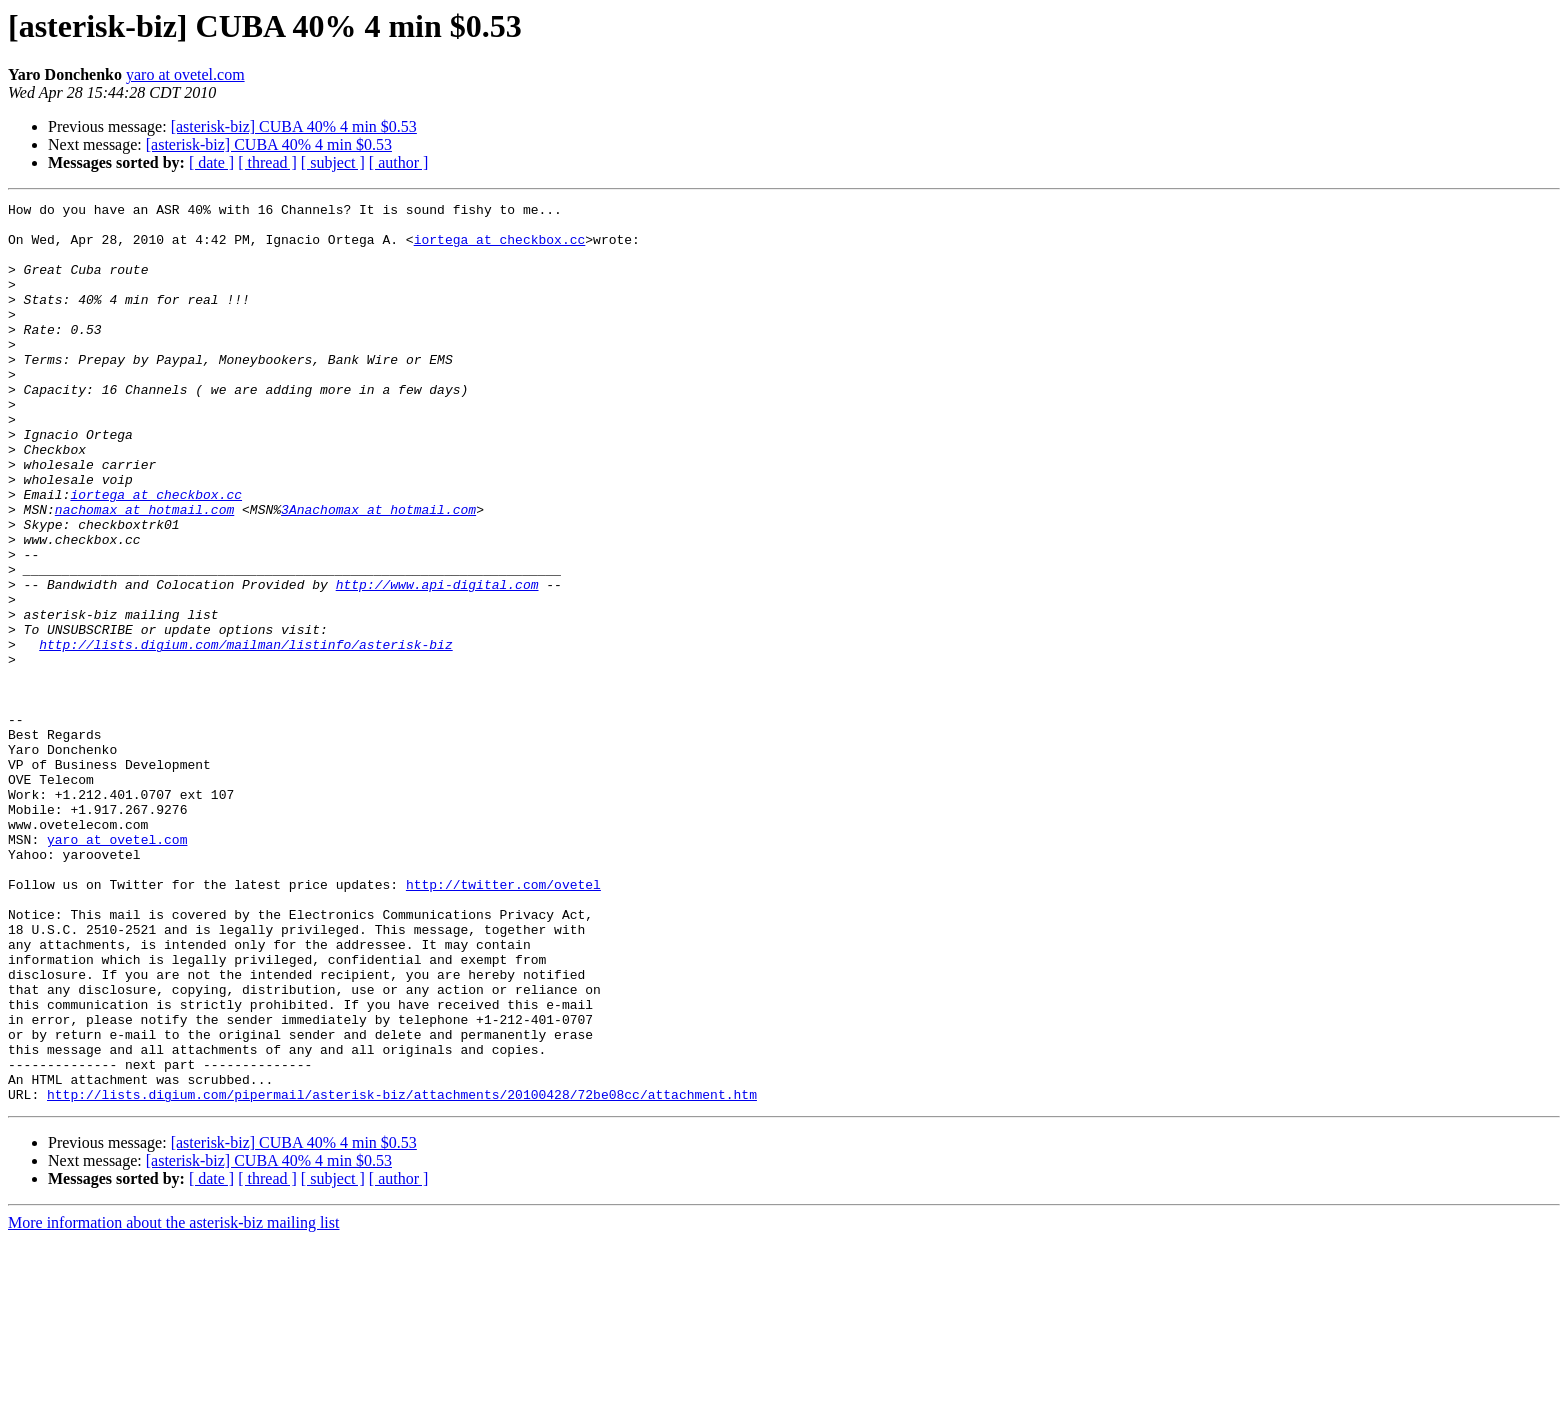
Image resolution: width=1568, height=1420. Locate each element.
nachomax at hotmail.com (144, 572)
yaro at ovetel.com (185, 74)
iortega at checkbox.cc (500, 248)
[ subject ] (333, 162)
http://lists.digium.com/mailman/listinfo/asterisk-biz (245, 734)
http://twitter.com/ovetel (503, 1022)
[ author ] (399, 162)
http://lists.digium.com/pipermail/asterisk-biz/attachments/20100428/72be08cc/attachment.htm (402, 1274)
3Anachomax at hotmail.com (378, 572)
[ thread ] (267, 162)
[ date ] (211, 162)
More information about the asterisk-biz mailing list (173, 1402)
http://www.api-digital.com (437, 662)
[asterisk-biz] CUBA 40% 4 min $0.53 (294, 126)
